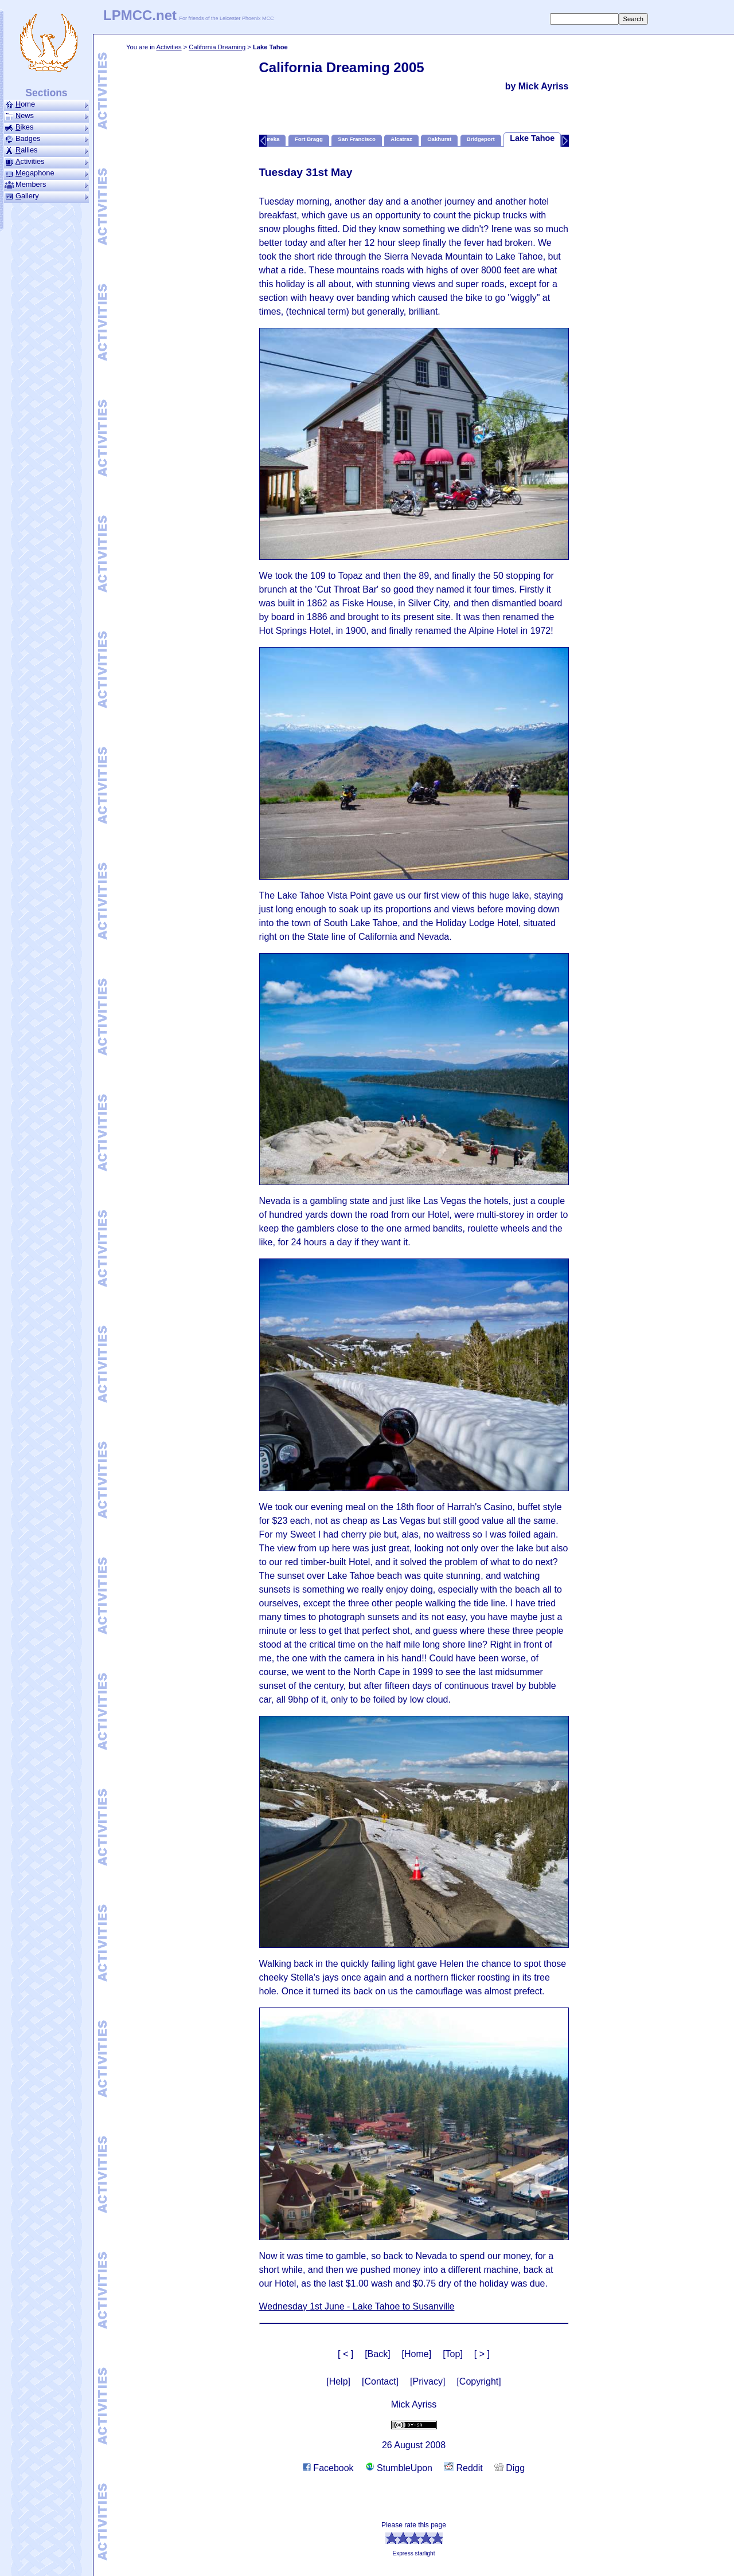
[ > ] (482, 2354)
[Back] (377, 2354)
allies (46, 150)
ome (46, 104)
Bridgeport (481, 139)
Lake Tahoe (532, 138)
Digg (509, 2468)
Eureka (270, 139)
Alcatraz (401, 139)
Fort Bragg (309, 139)
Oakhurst (439, 139)
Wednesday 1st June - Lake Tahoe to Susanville (357, 2306)
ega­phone (46, 173)
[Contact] (380, 2381)
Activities (168, 47)
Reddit (463, 2468)
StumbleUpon (398, 2468)
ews (46, 115)
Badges (46, 138)
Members (46, 184)
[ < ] (345, 2354)
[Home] (417, 2354)
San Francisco (357, 139)
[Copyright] (478, 2381)
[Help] (338, 2381)
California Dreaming (217, 47)
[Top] (453, 2354)
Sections (46, 93)
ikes (46, 127)
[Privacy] (427, 2381)
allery (46, 196)
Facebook (328, 2468)
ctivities (46, 161)
